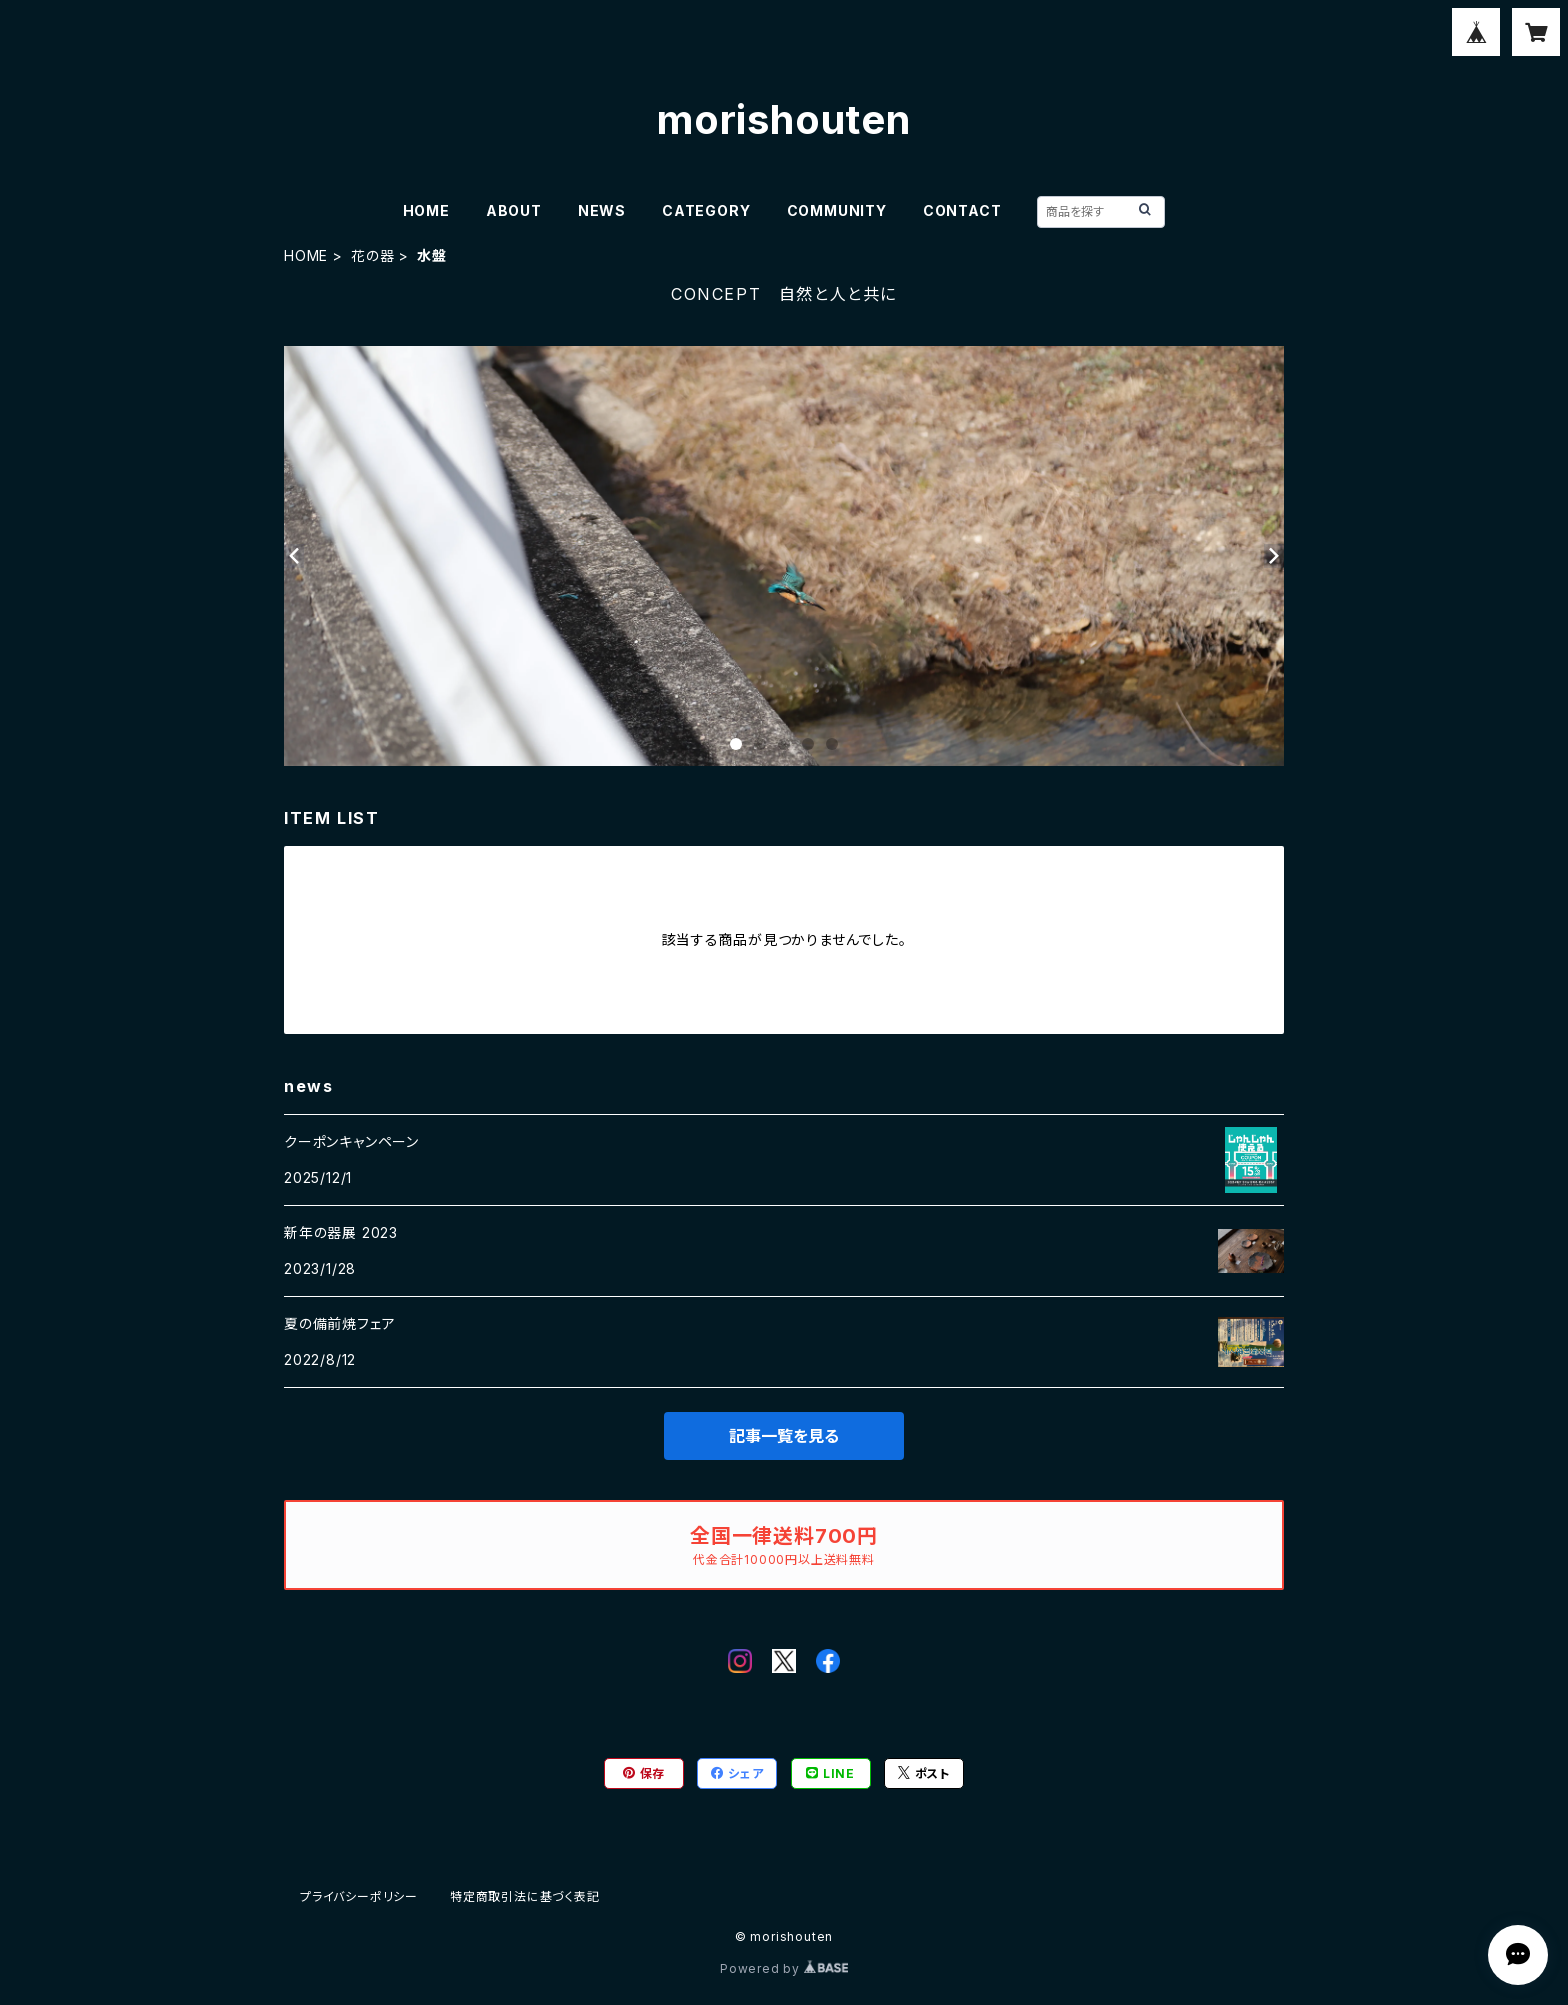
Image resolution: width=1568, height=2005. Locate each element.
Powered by (784, 1968)
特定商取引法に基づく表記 (525, 1896)
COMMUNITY (837, 210)
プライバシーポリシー (359, 1896)
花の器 (372, 255)
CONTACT (962, 210)
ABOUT (514, 210)
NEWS (602, 210)
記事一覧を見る (784, 1436)
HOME (426, 210)
